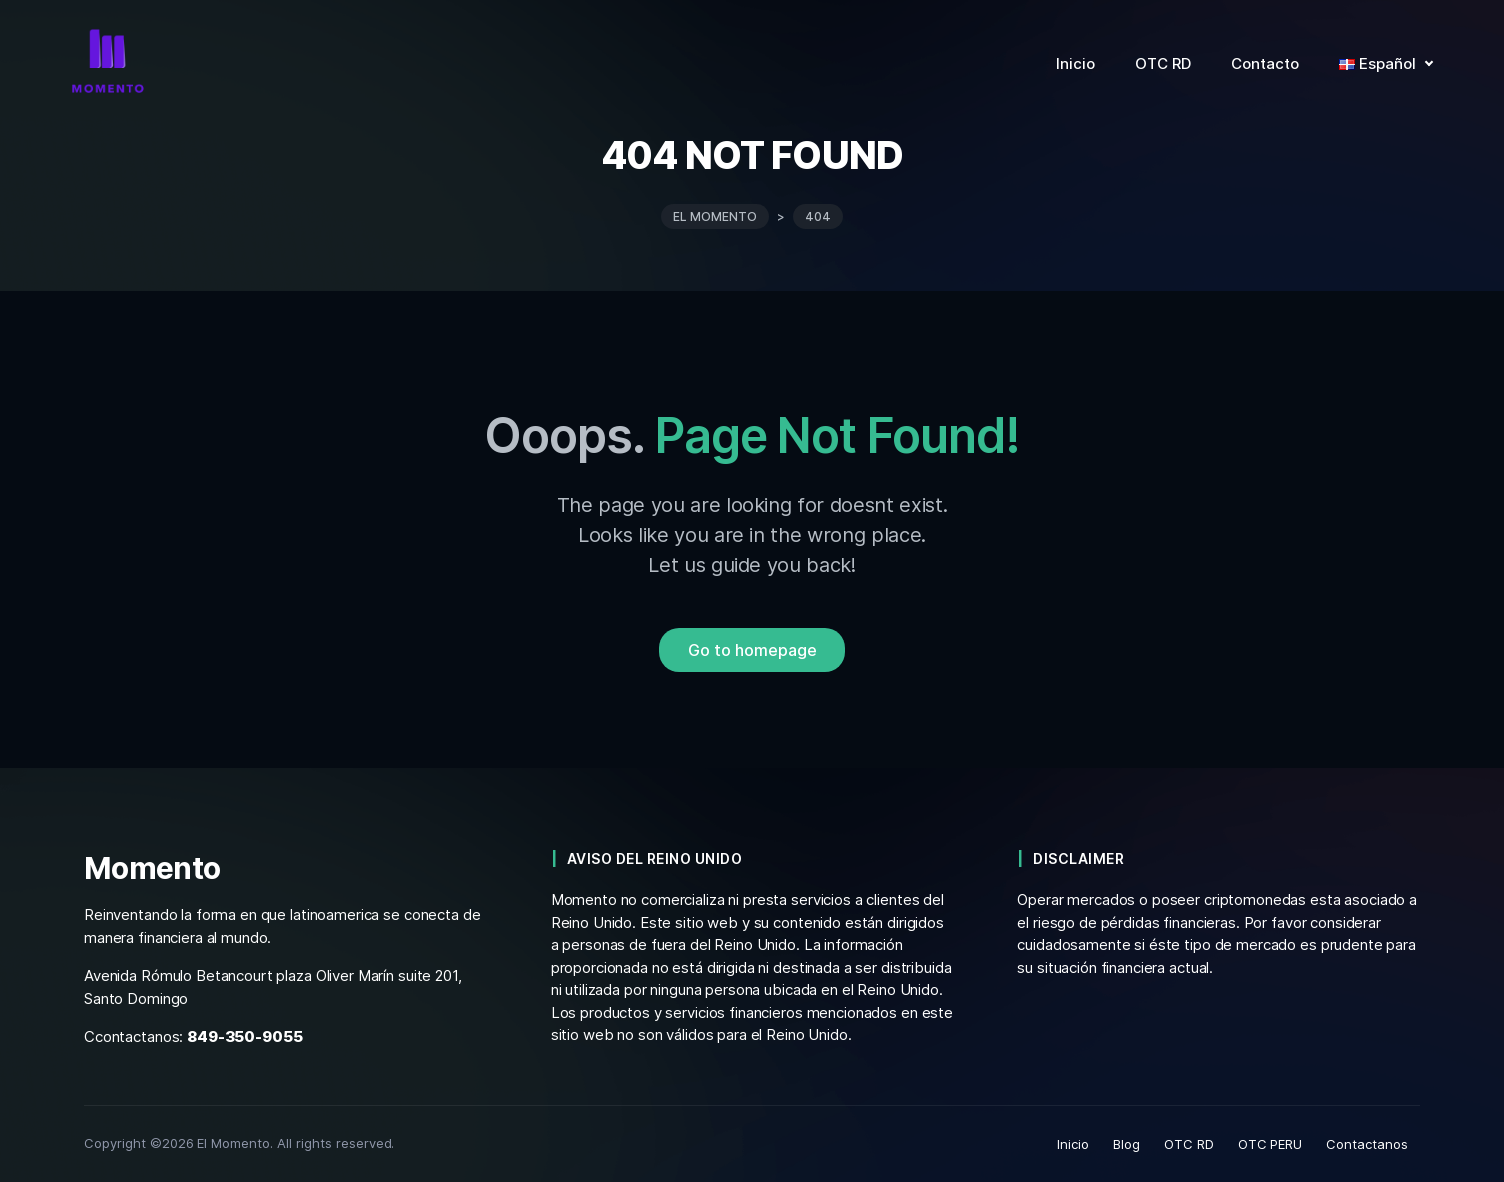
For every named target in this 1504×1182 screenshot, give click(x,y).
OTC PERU (1270, 1144)
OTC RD (1189, 1144)
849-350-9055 (244, 1036)
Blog (1126, 1144)
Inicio (1073, 1144)
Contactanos (1367, 1144)
